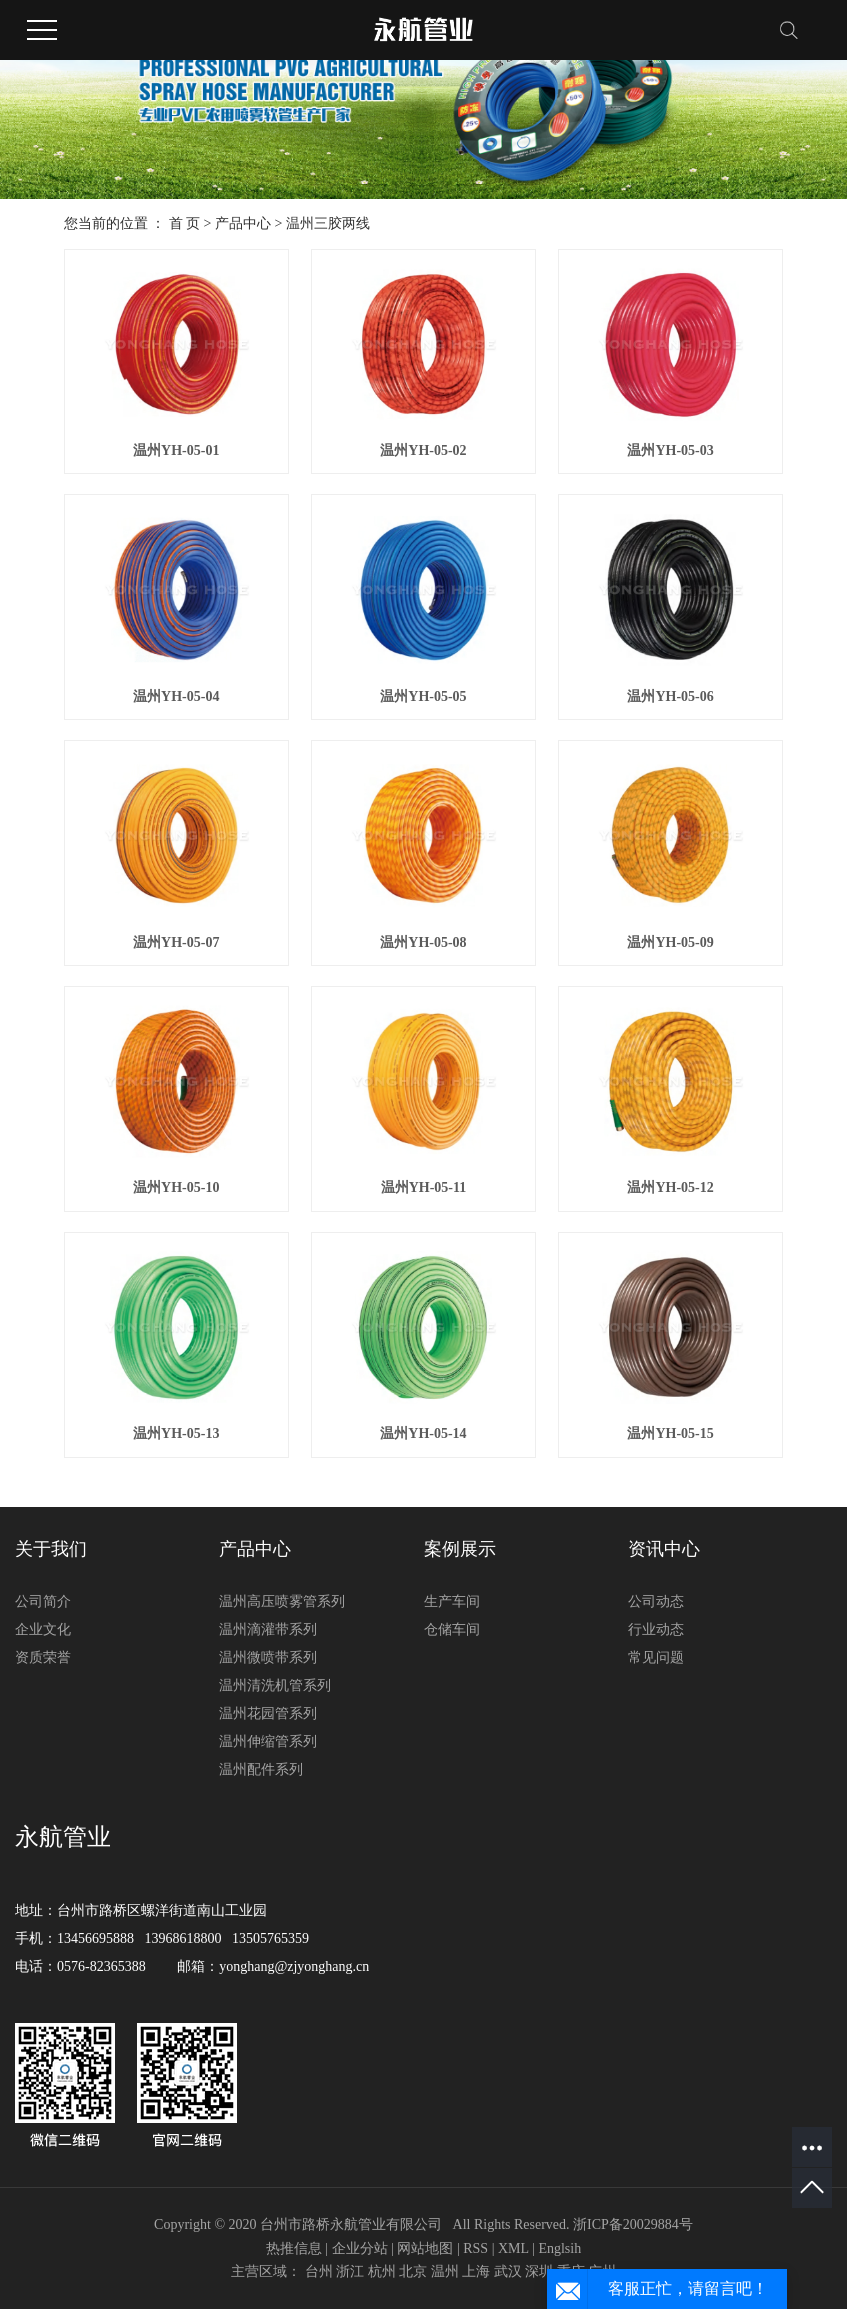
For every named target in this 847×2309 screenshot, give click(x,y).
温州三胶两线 (328, 223)
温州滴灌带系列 (268, 1629)
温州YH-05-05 (423, 696)
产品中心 (243, 223)
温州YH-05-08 (423, 942)
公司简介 (43, 1601)
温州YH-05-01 (176, 450)
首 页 (185, 223)
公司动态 (656, 1601)
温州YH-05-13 (176, 1433)
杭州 (382, 2271)
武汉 (508, 2271)
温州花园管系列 (268, 1713)
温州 (445, 2271)
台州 (319, 2271)
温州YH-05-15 (670, 1433)
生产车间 (452, 1601)
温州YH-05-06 (670, 696)
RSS (475, 2248)
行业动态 (656, 1629)
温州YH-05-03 (670, 450)
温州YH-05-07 (176, 942)
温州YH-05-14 (423, 1433)
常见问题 (656, 1657)
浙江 (350, 2271)
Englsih (559, 2248)
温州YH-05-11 (424, 1187)
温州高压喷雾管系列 (282, 1601)
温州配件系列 (261, 1769)
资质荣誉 (43, 1657)
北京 (413, 2271)
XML (513, 2248)
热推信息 (294, 2248)
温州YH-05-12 (670, 1187)
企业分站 (360, 2248)
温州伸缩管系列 (268, 1741)
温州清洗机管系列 (275, 1685)
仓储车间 (452, 1629)
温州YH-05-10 (176, 1187)
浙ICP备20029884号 (633, 2224)
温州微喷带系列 (268, 1657)
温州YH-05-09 (670, 942)
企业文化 (43, 1629)
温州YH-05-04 (176, 696)
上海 (476, 2271)
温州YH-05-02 (423, 450)
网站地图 (425, 2248)
